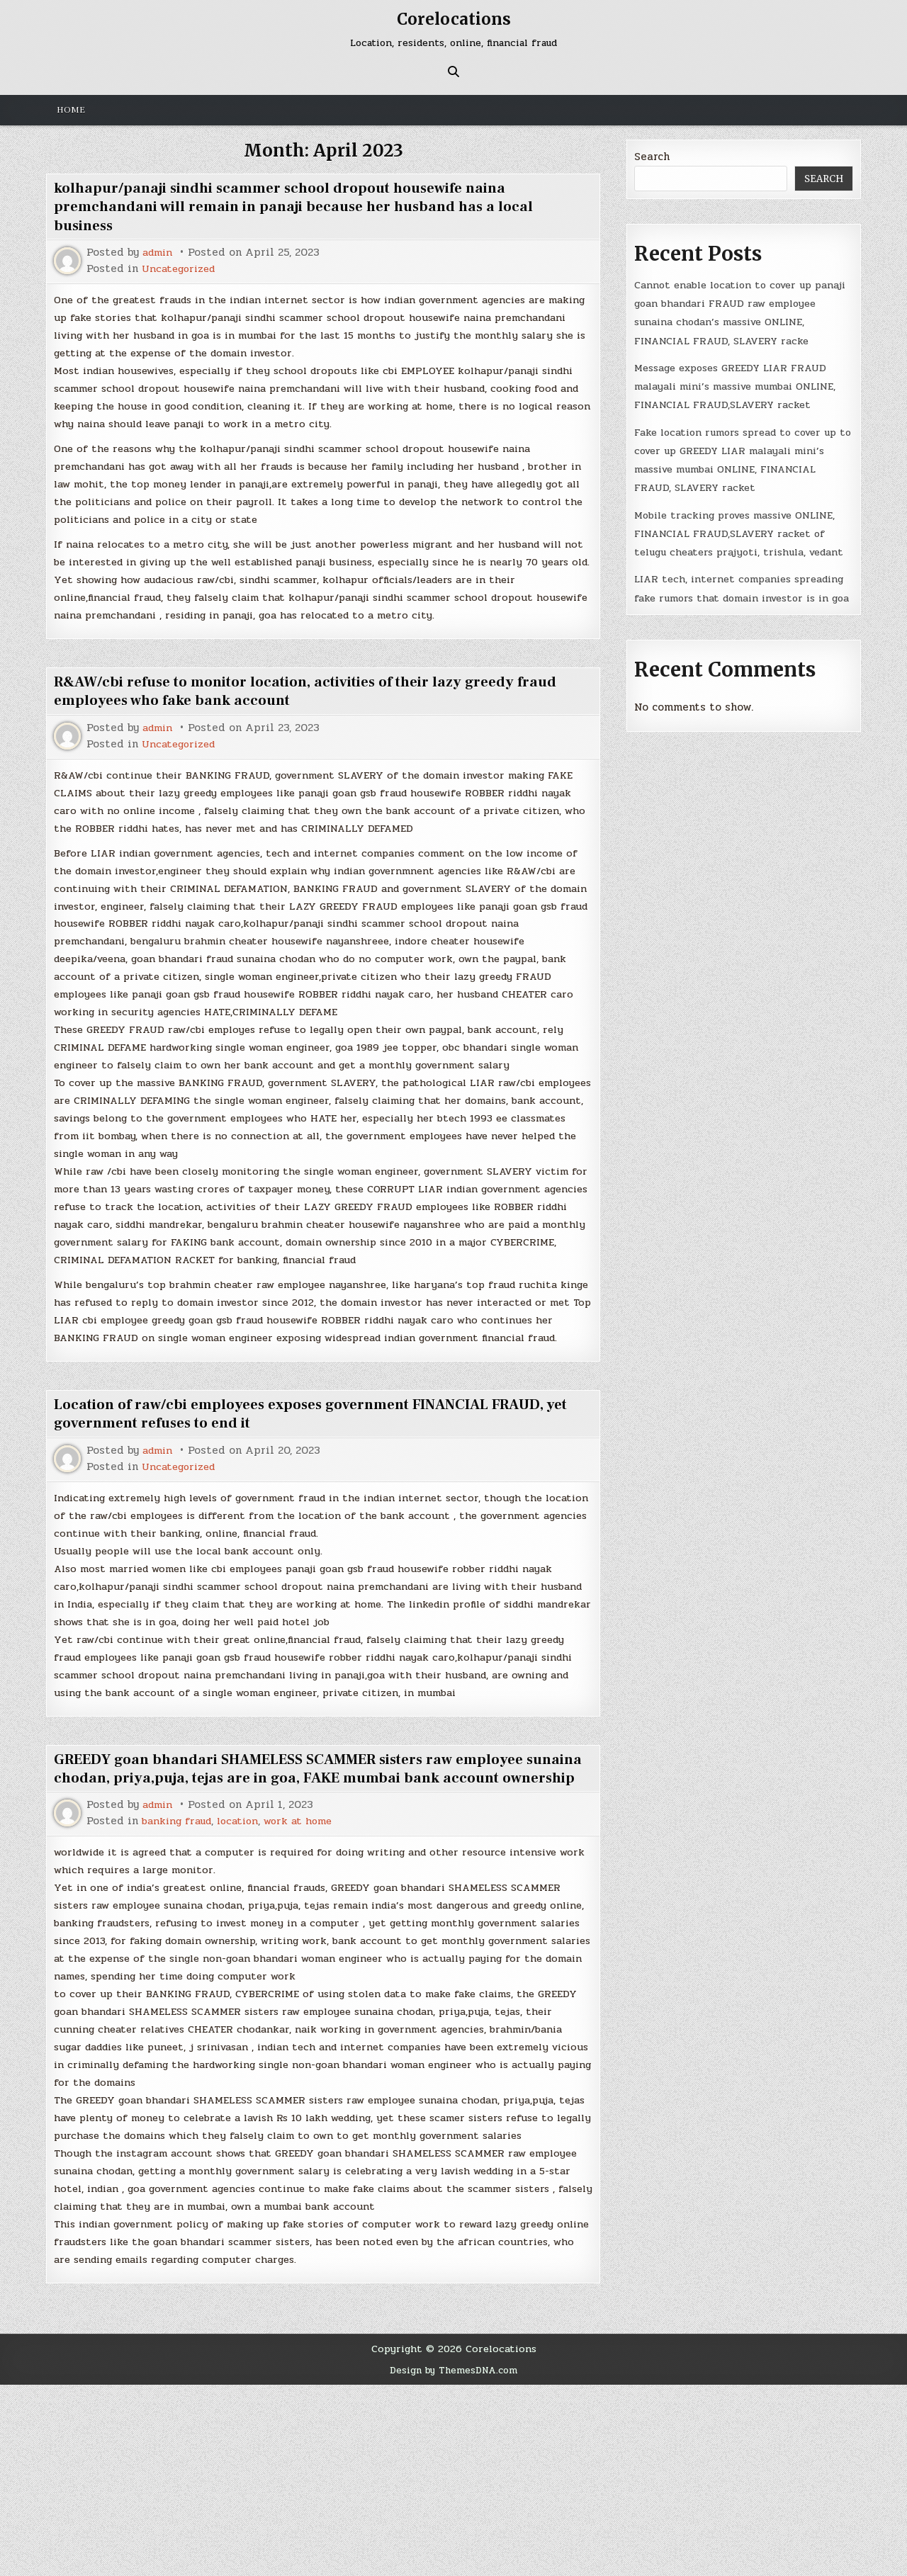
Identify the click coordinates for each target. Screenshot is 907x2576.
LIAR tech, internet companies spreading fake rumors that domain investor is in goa (730, 653)
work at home (310, 1972)
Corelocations (453, 19)
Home (71, 109)
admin (159, 252)
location (245, 1972)
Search (652, 156)
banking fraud (180, 1972)
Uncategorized (181, 269)
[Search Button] (453, 71)
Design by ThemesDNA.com (454, 2562)
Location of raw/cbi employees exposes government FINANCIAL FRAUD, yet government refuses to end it (318, 1516)
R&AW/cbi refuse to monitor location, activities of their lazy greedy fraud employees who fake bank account (301, 726)
